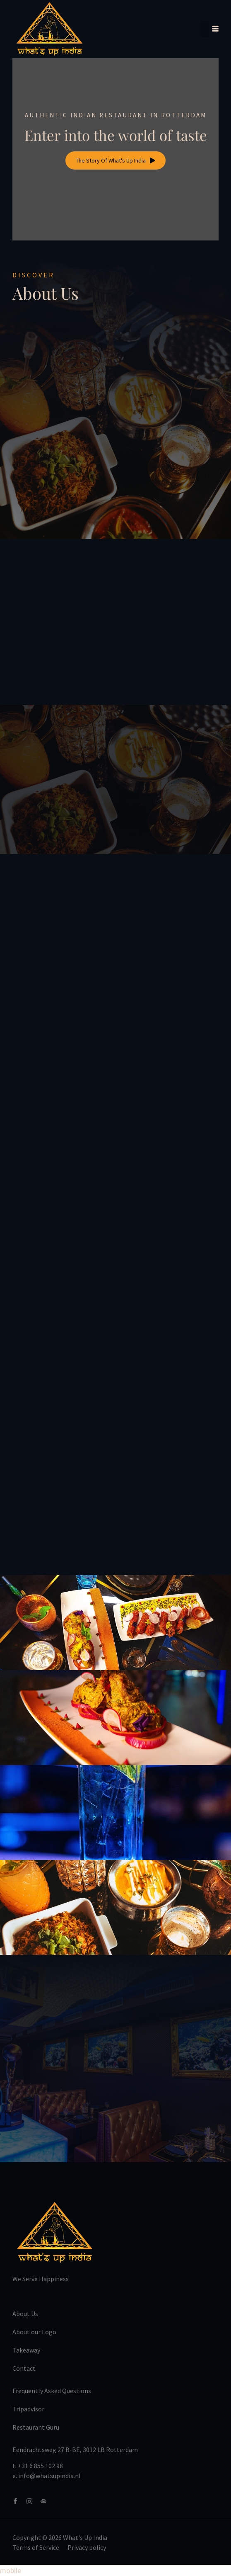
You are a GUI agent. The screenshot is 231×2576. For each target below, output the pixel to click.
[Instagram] (32, 2501)
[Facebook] (18, 2501)
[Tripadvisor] (47, 2501)
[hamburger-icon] (209, 29)
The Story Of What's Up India (115, 160)
